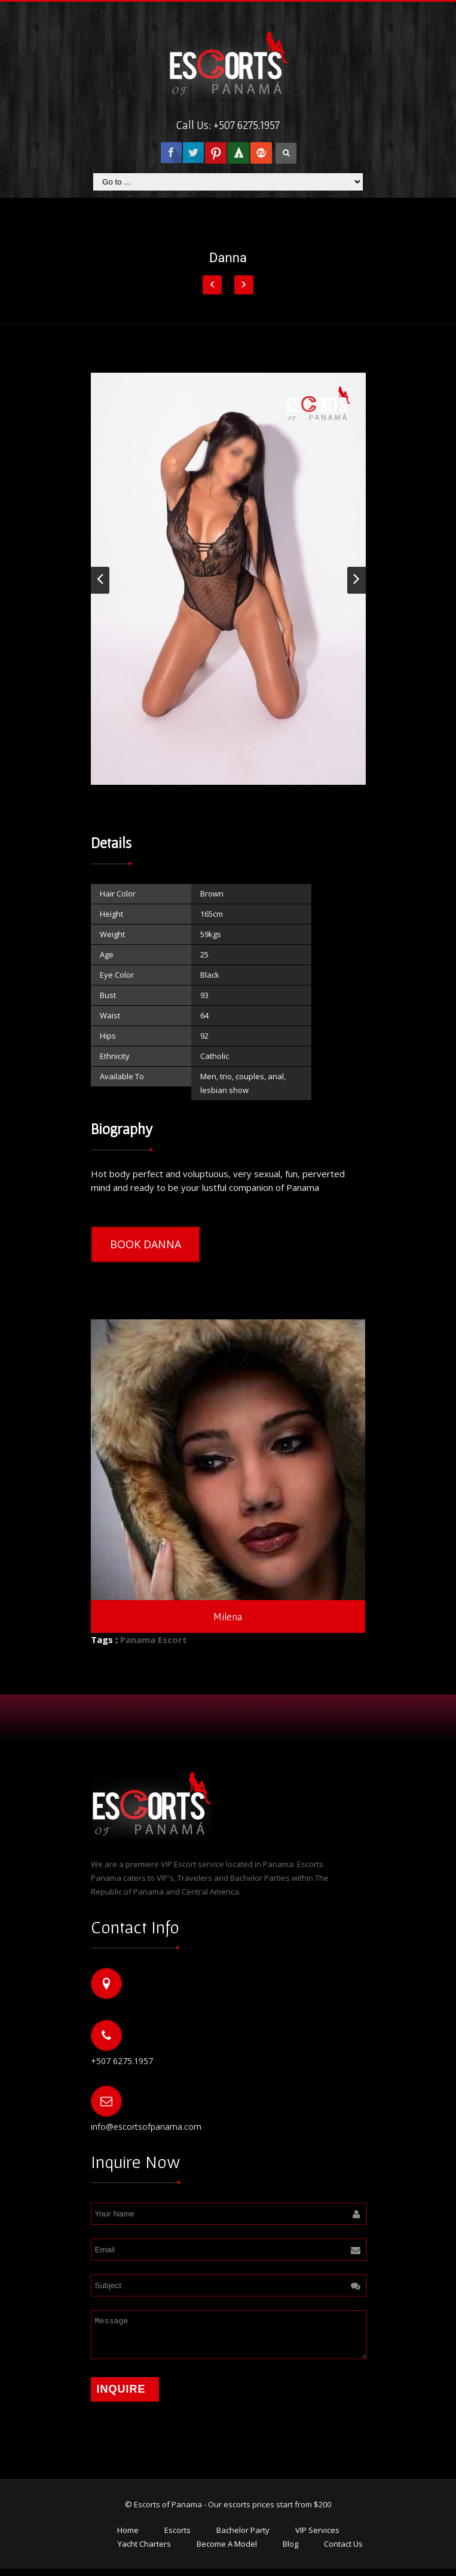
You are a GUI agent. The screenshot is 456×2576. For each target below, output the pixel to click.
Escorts (177, 2537)
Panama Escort (153, 1639)
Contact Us (343, 2551)
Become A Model (227, 2551)
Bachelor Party (243, 2537)
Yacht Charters (144, 2551)
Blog (290, 2551)
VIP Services (317, 2537)
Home (128, 2537)
